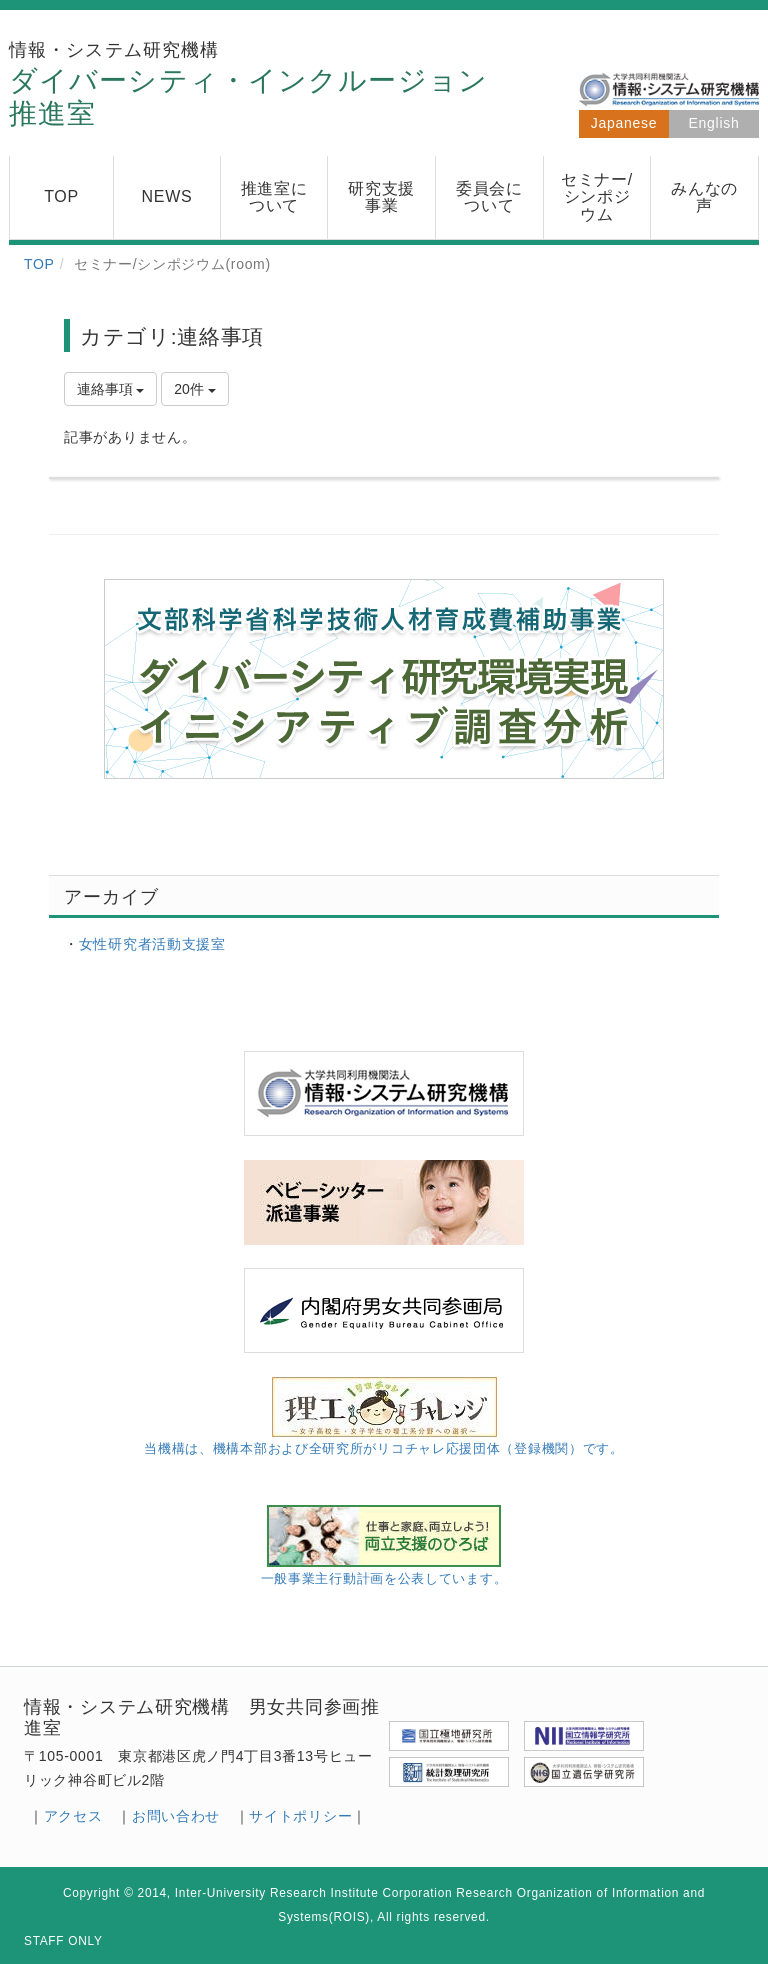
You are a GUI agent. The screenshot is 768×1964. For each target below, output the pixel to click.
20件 (194, 389)
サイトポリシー (300, 1816)
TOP (39, 264)
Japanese (624, 123)
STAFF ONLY (63, 1941)
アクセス (73, 1816)
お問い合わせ (176, 1816)
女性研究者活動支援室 (152, 944)
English (714, 123)
